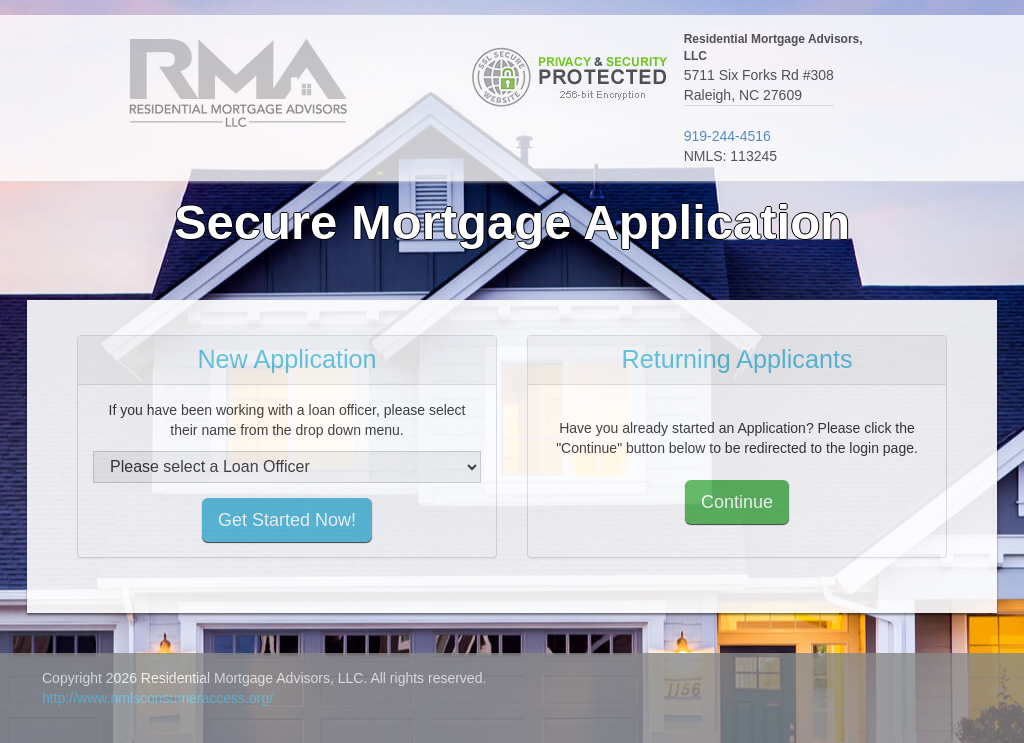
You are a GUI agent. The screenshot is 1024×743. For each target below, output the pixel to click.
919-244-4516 (727, 136)
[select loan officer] (287, 467)
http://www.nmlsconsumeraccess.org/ (157, 698)
